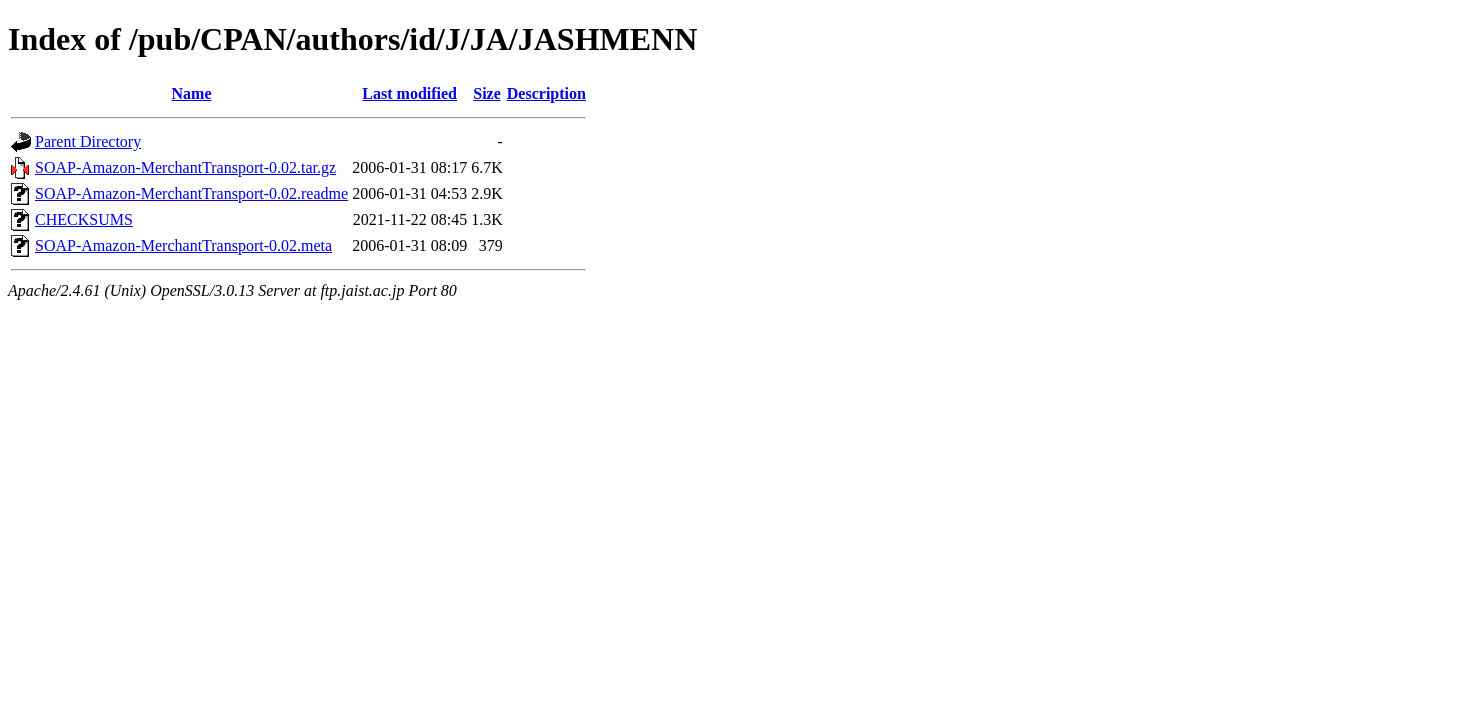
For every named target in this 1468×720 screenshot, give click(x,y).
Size (487, 93)
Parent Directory (88, 141)
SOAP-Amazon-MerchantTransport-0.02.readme (191, 193)
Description (546, 93)
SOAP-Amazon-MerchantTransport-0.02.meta (183, 245)
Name (192, 93)
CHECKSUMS (84, 219)
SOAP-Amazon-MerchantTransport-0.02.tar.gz (185, 167)
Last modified (409, 93)
